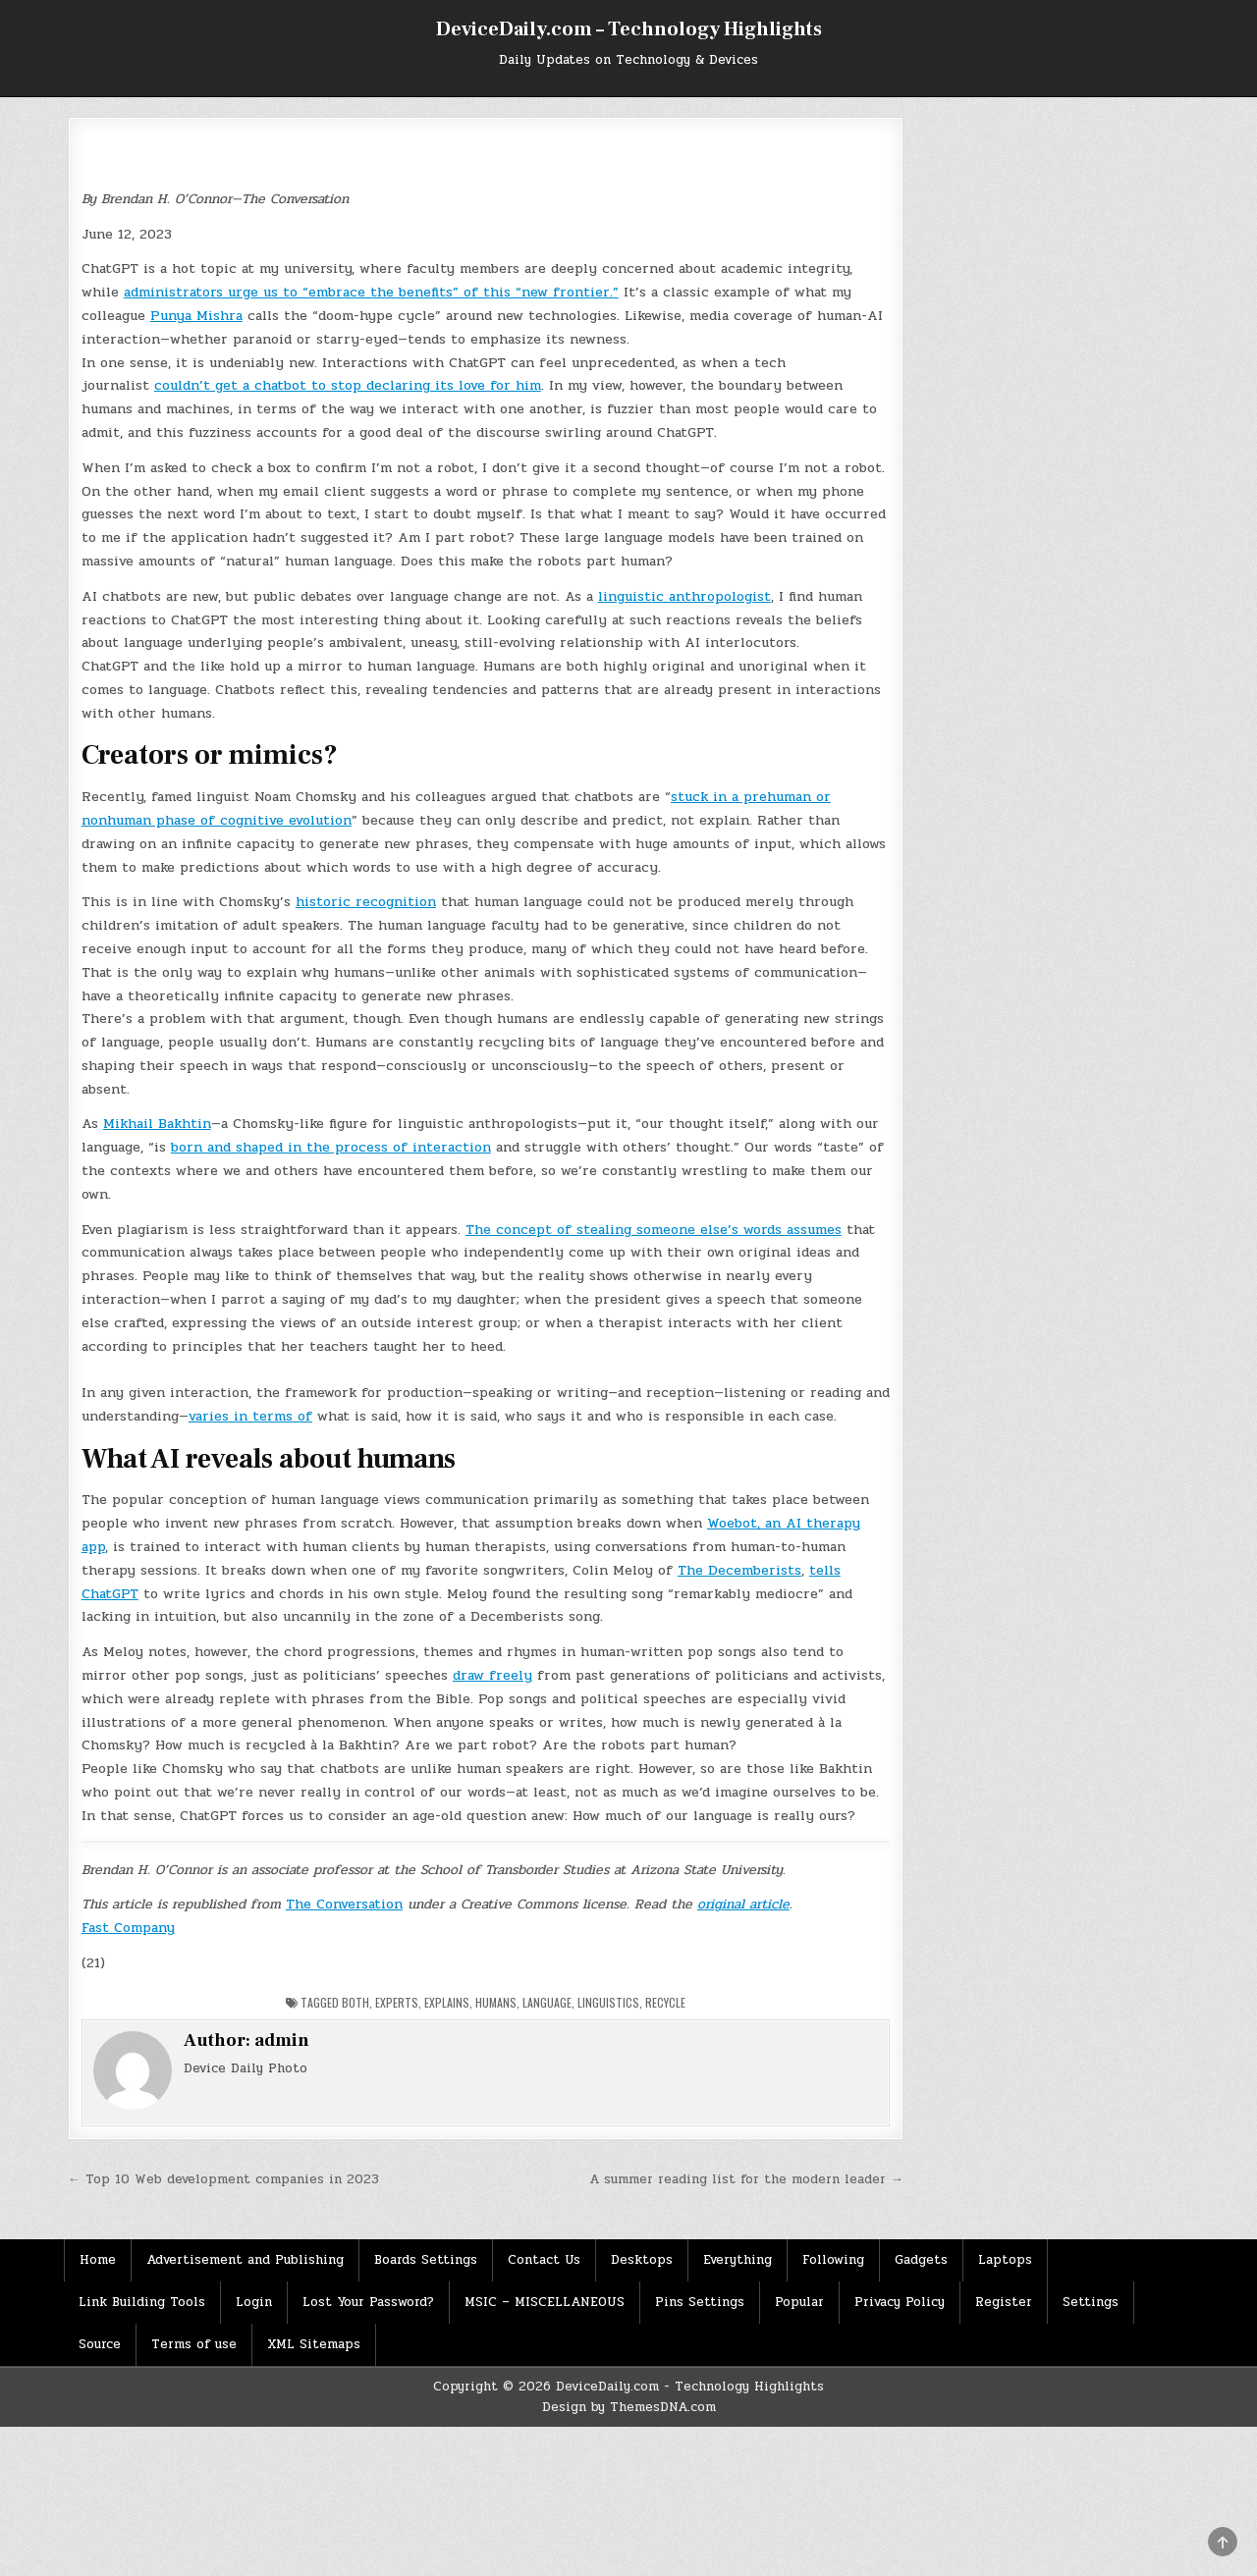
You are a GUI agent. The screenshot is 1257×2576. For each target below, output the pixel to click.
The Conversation (344, 1904)
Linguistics (608, 2002)
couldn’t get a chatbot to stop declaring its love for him (347, 385)
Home (98, 2260)
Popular (799, 2302)
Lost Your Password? (368, 2302)
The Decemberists (739, 1570)
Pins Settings (699, 2302)
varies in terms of (250, 1416)
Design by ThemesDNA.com (629, 2407)
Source (100, 2344)
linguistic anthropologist (684, 596)
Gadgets (921, 2260)
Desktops (642, 2260)
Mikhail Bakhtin (157, 1123)
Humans (496, 2002)
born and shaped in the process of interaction (331, 1147)
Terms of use (194, 2344)
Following (833, 2260)
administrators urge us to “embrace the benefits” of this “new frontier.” (371, 292)
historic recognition (366, 901)
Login (254, 2302)
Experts (396, 2002)
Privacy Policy (899, 2302)
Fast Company (128, 1927)
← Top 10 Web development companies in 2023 (223, 2179)
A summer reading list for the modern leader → (746, 2179)
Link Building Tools (142, 2302)
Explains (446, 2002)
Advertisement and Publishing (245, 2260)
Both (355, 2002)
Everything (737, 2260)
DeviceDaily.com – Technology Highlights (629, 29)
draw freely (492, 1675)
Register (1003, 2302)
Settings (1091, 2302)
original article (743, 1904)
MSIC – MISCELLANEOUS (545, 2302)
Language (547, 2002)
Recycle (665, 2002)
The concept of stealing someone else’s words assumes (653, 1229)
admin (281, 2040)
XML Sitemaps (313, 2344)
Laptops (1005, 2260)
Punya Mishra (196, 315)
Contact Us (544, 2260)
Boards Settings (425, 2260)
